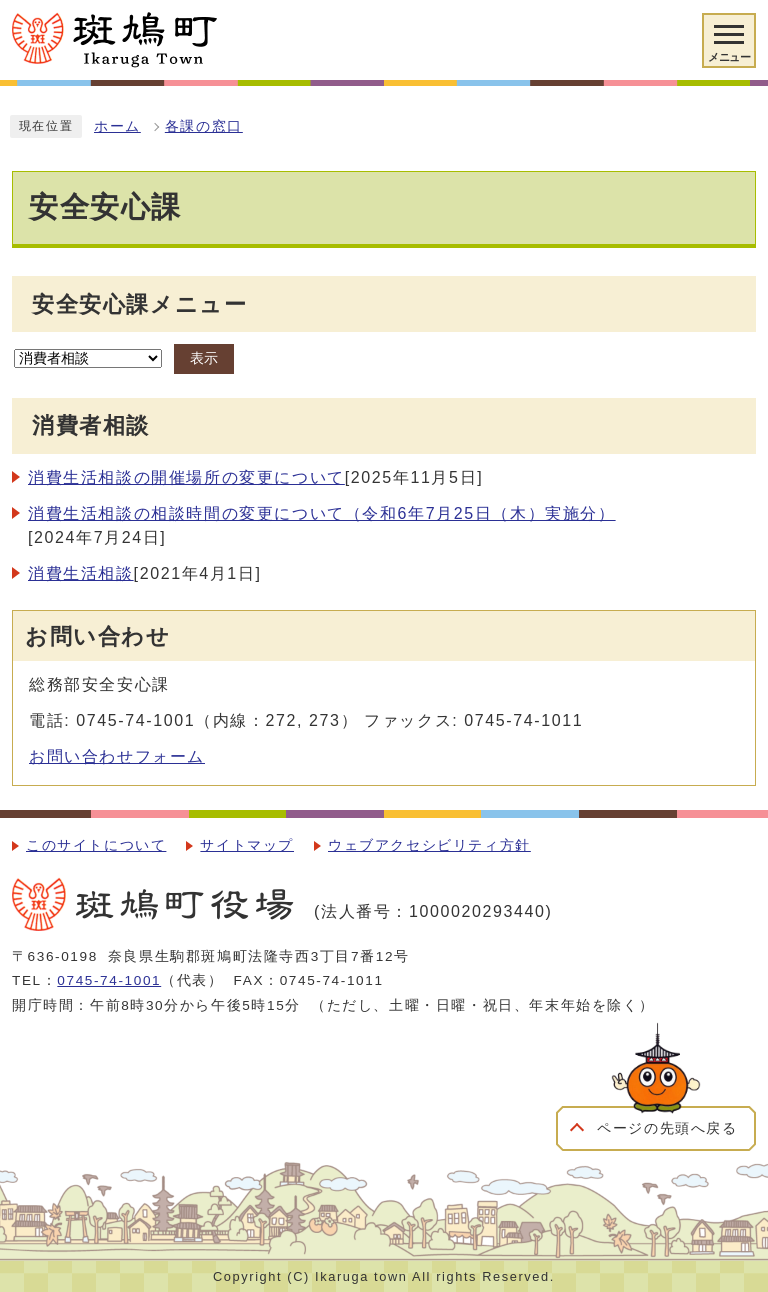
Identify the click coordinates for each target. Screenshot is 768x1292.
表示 (204, 358)
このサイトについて (96, 845)
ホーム (117, 126)
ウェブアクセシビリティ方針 (429, 845)
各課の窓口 (204, 126)
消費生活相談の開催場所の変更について (186, 477)
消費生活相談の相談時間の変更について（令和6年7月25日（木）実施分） (322, 513)
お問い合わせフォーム (117, 756)
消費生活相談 (81, 573)
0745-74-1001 (109, 980)
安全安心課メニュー (139, 304)
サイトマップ (247, 845)
